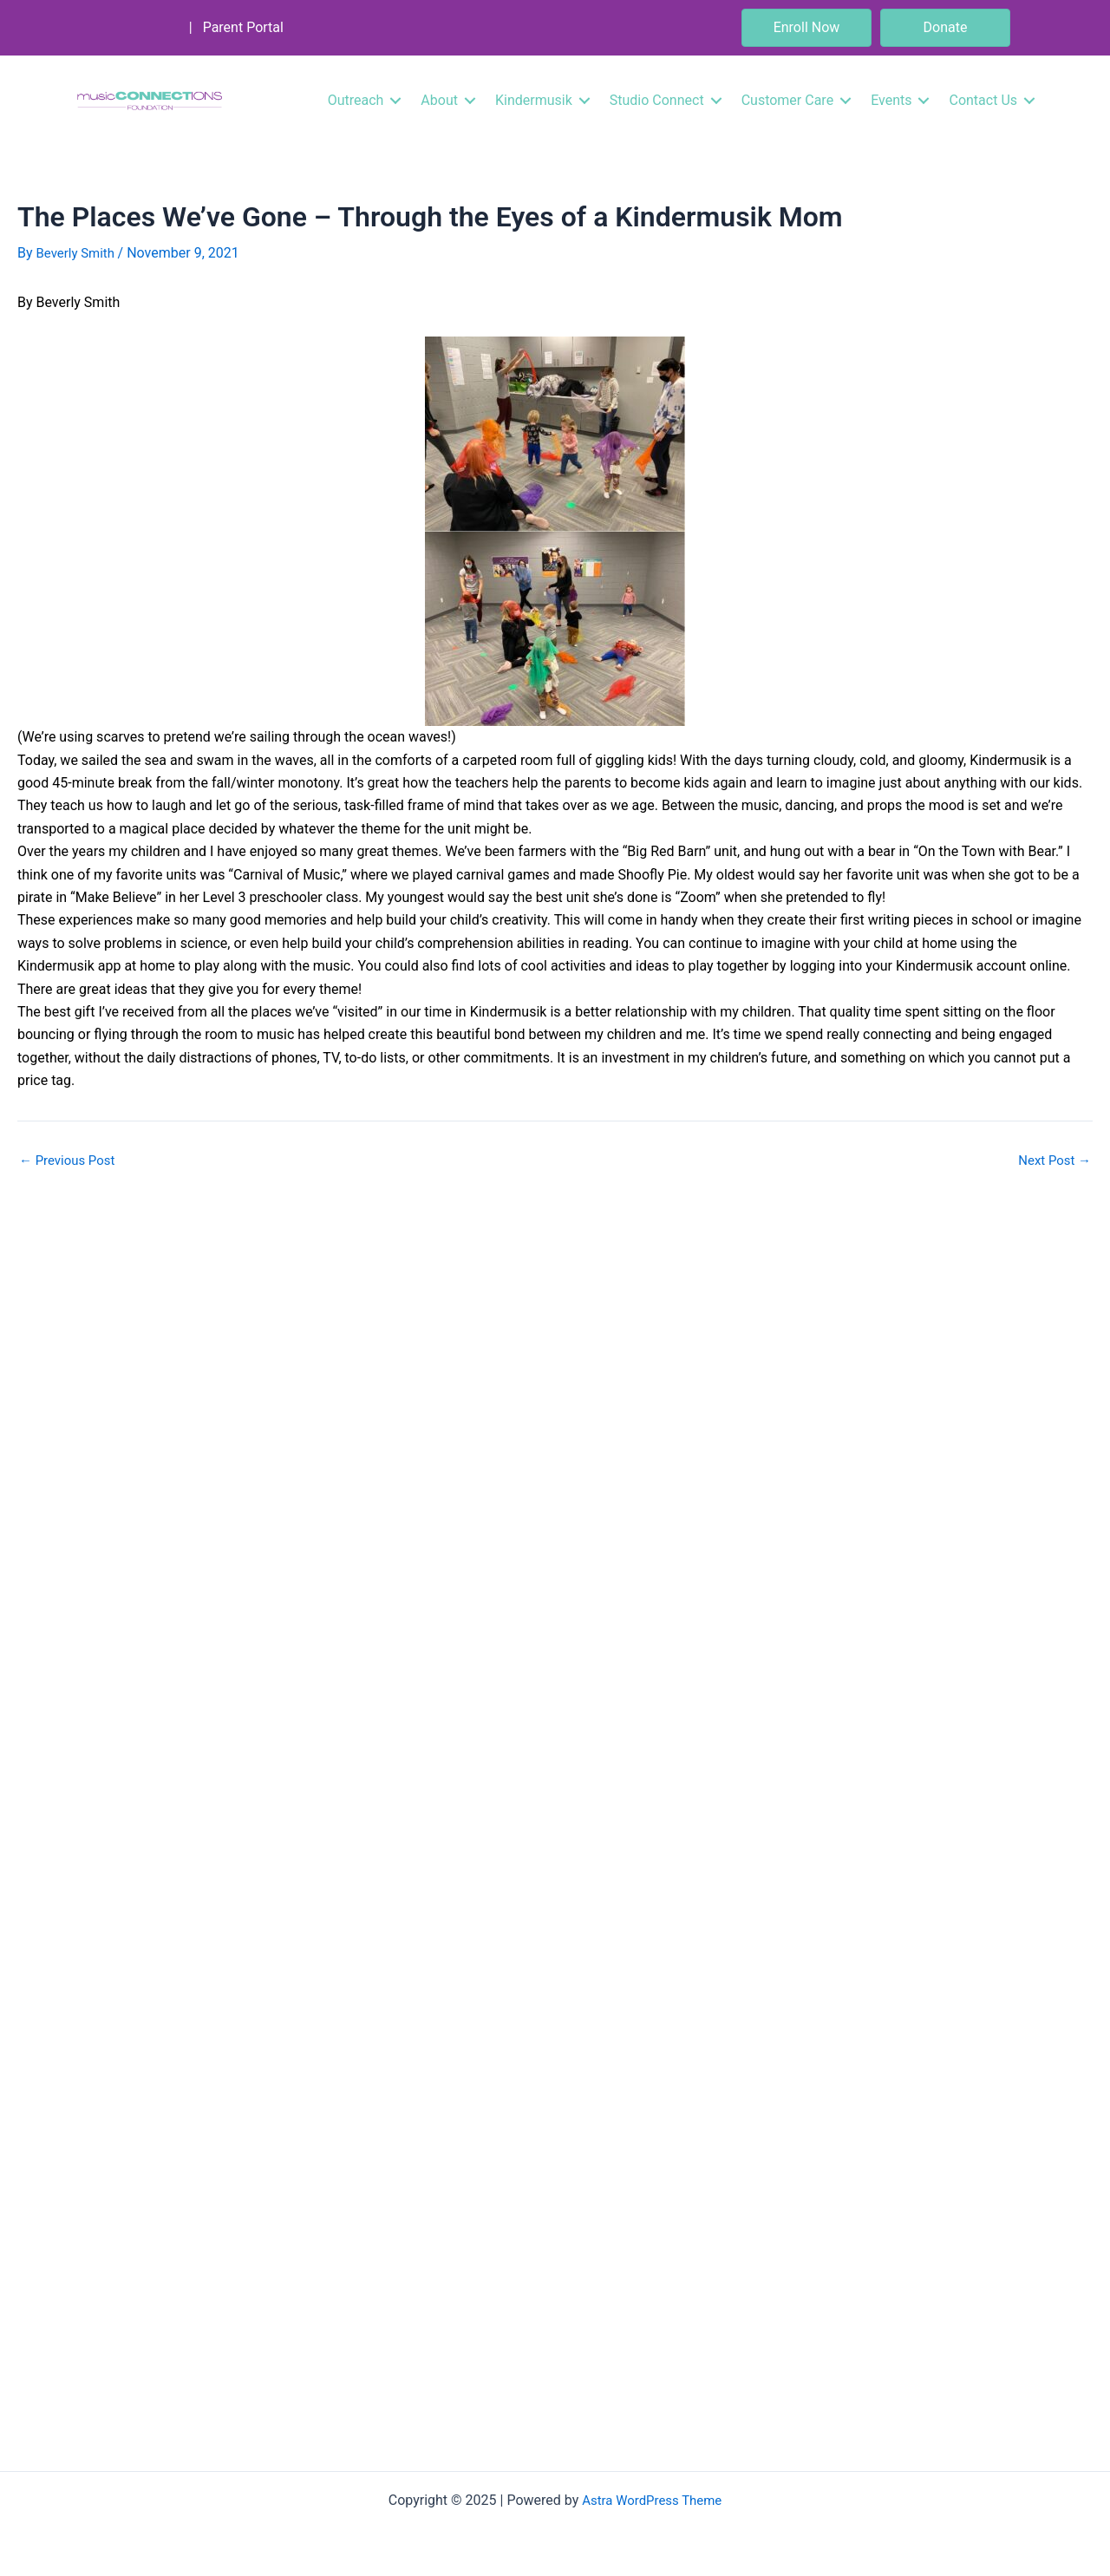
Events (891, 100)
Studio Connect (657, 100)
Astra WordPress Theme (652, 2500)
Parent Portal (243, 27)
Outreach (356, 100)
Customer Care (787, 100)
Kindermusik (533, 100)
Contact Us (983, 100)
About (439, 100)
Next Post (1052, 1160)
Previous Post (70, 1160)
